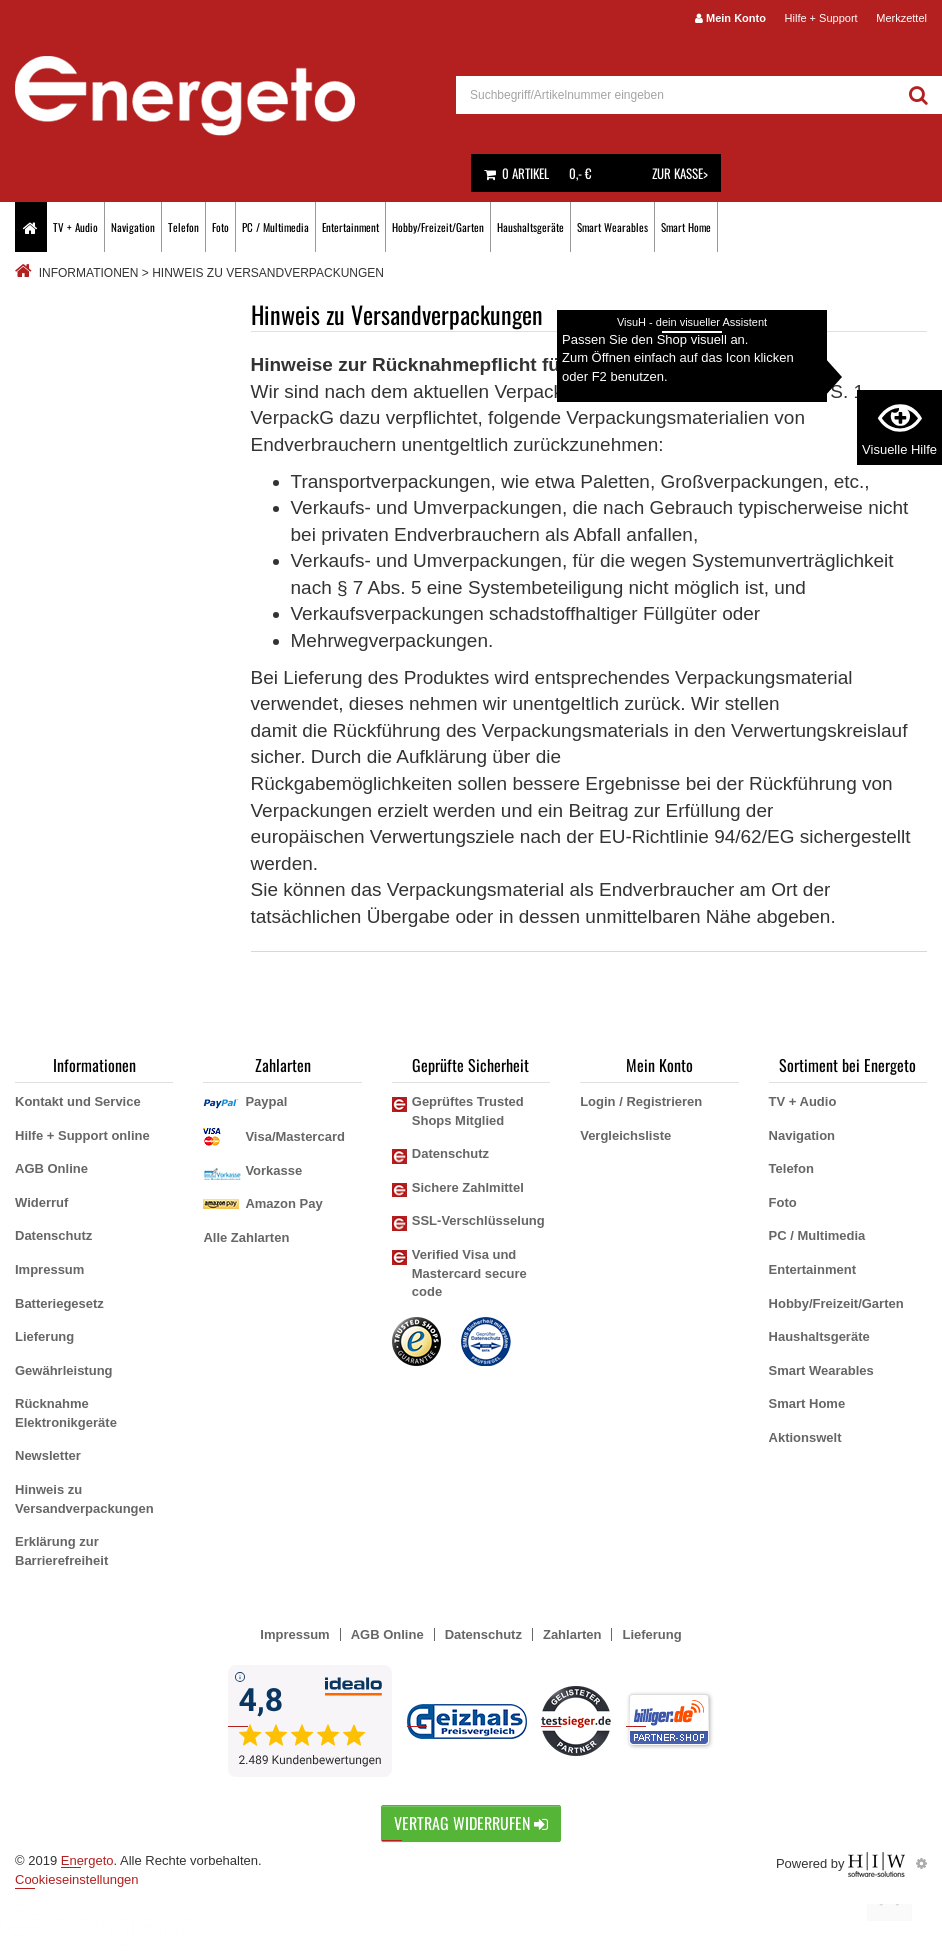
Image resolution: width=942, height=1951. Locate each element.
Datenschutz (53, 1235)
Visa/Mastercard (295, 1136)
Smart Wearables (612, 227)
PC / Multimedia (275, 227)
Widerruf (41, 1202)
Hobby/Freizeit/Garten (438, 227)
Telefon (183, 227)
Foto (220, 227)
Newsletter (48, 1455)
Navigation (133, 227)
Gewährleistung (64, 1370)
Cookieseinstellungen (77, 1879)
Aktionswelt (805, 1437)
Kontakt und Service (78, 1101)
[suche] (676, 95)
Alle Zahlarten (246, 1237)
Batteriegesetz (59, 1303)
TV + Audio (75, 227)
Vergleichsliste (625, 1135)
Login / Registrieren (641, 1101)
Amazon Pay (283, 1203)
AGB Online (51, 1168)
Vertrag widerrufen (471, 1823)
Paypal (266, 1101)
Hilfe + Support (821, 18)
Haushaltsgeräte (530, 227)
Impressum (49, 1269)
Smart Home (686, 227)
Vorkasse (273, 1170)
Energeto (87, 1860)
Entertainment (350, 227)
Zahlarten (572, 1634)
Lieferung (44, 1336)
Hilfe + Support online (82, 1135)
